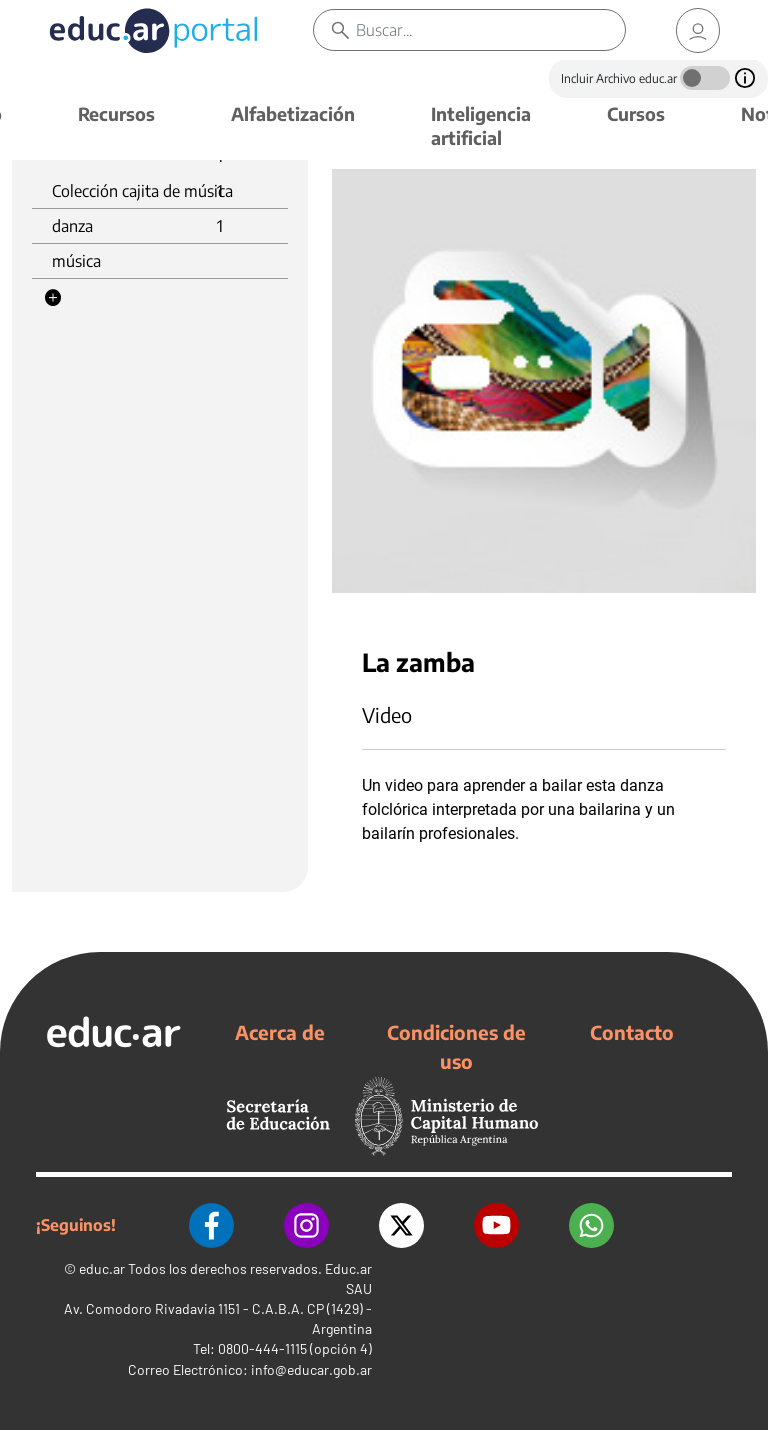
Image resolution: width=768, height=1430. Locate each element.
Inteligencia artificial (481, 125)
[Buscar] (490, 30)
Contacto (632, 1032)
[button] (53, 298)
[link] (698, 30)
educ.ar (102, 1268)
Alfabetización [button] (293, 113)
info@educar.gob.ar (311, 1369)
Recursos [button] (116, 113)
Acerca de (280, 1032)
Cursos (636, 113)
